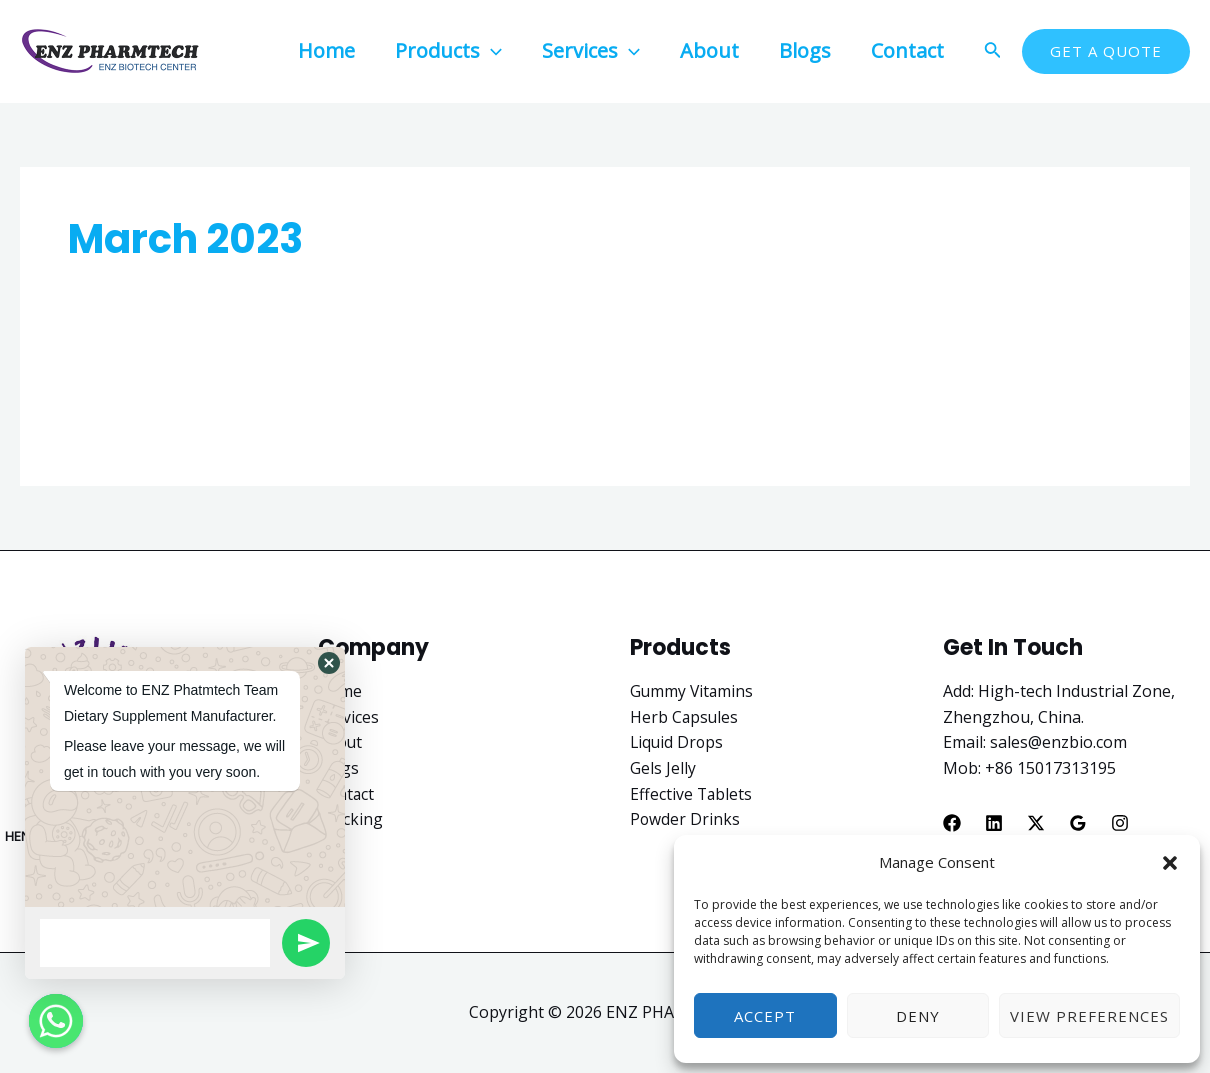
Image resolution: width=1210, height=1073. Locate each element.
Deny (918, 1016)
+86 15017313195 (1050, 768)
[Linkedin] (994, 823)
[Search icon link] (993, 52)
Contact (347, 794)
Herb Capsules (685, 717)
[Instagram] (1120, 823)
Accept (765, 1016)
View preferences (1089, 1016)
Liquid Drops (678, 742)
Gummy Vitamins (693, 691)
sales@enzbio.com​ (1058, 742)
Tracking (351, 819)
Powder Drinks (685, 819)
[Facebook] (952, 823)
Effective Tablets (692, 794)
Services (348, 717)
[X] (1036, 823)
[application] (491, 50)
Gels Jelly (663, 768)
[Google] (1078, 823)
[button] (1170, 863)
